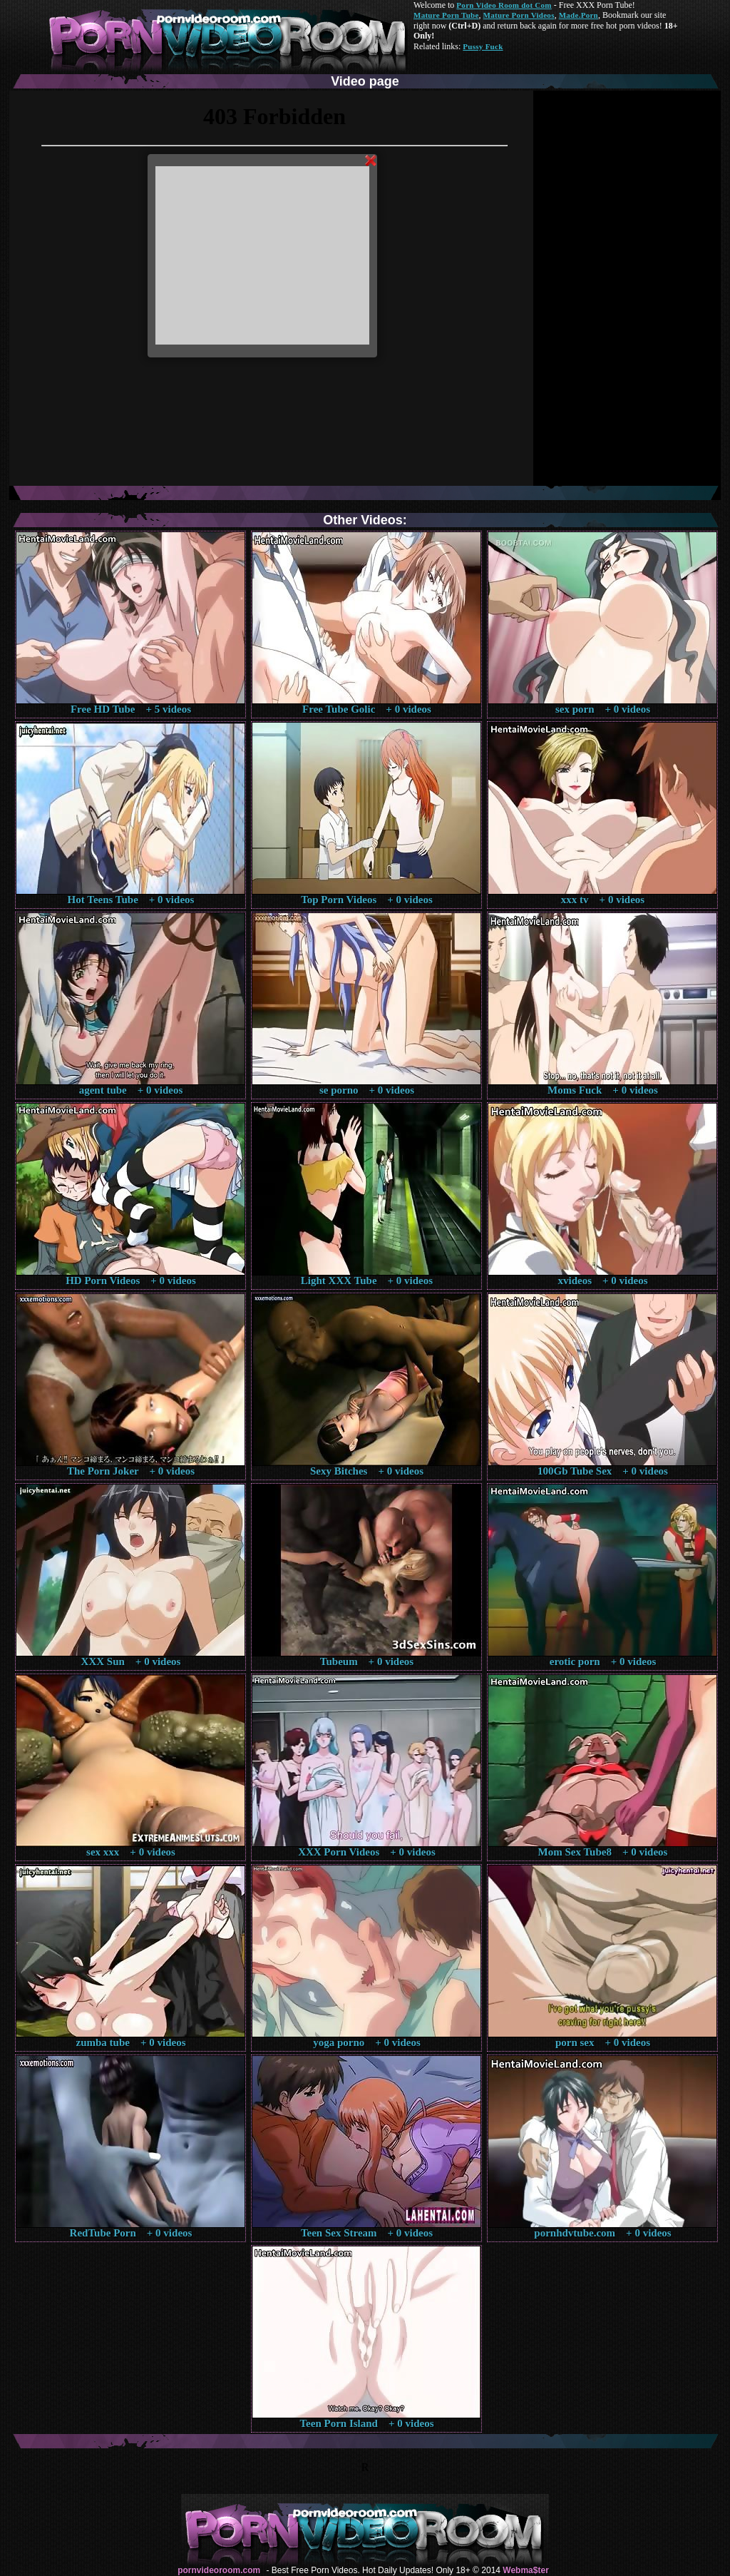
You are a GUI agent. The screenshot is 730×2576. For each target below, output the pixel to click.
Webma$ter (525, 2570)
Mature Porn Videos (519, 15)
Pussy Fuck (483, 46)
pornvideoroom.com (219, 2570)
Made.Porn (578, 15)
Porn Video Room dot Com (503, 5)
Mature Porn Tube (446, 15)
